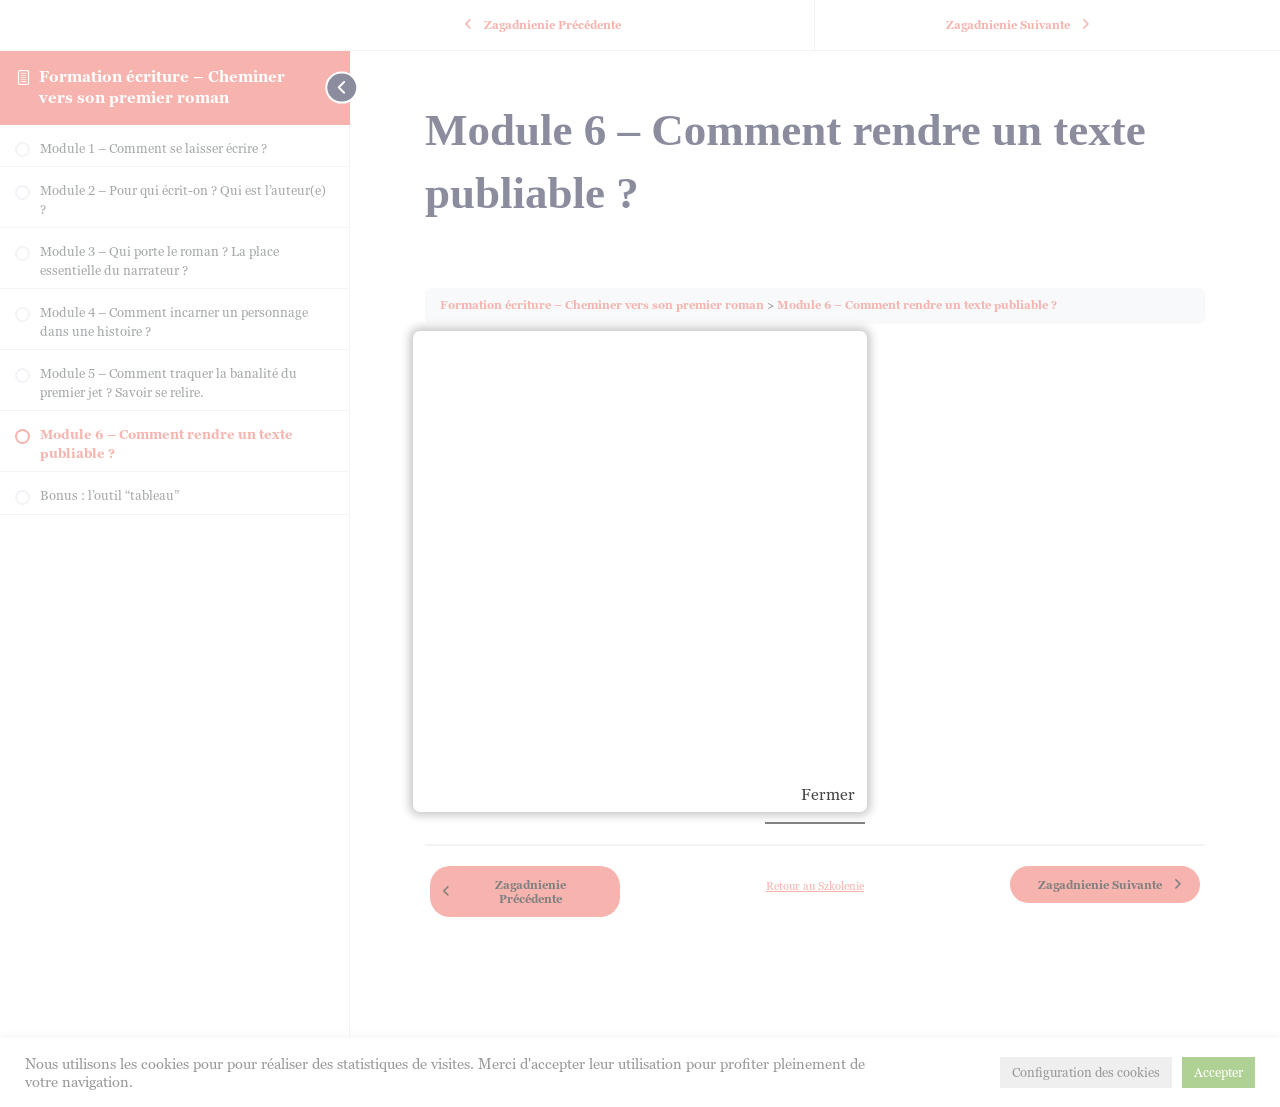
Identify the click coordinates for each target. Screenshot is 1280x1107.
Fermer (828, 795)
